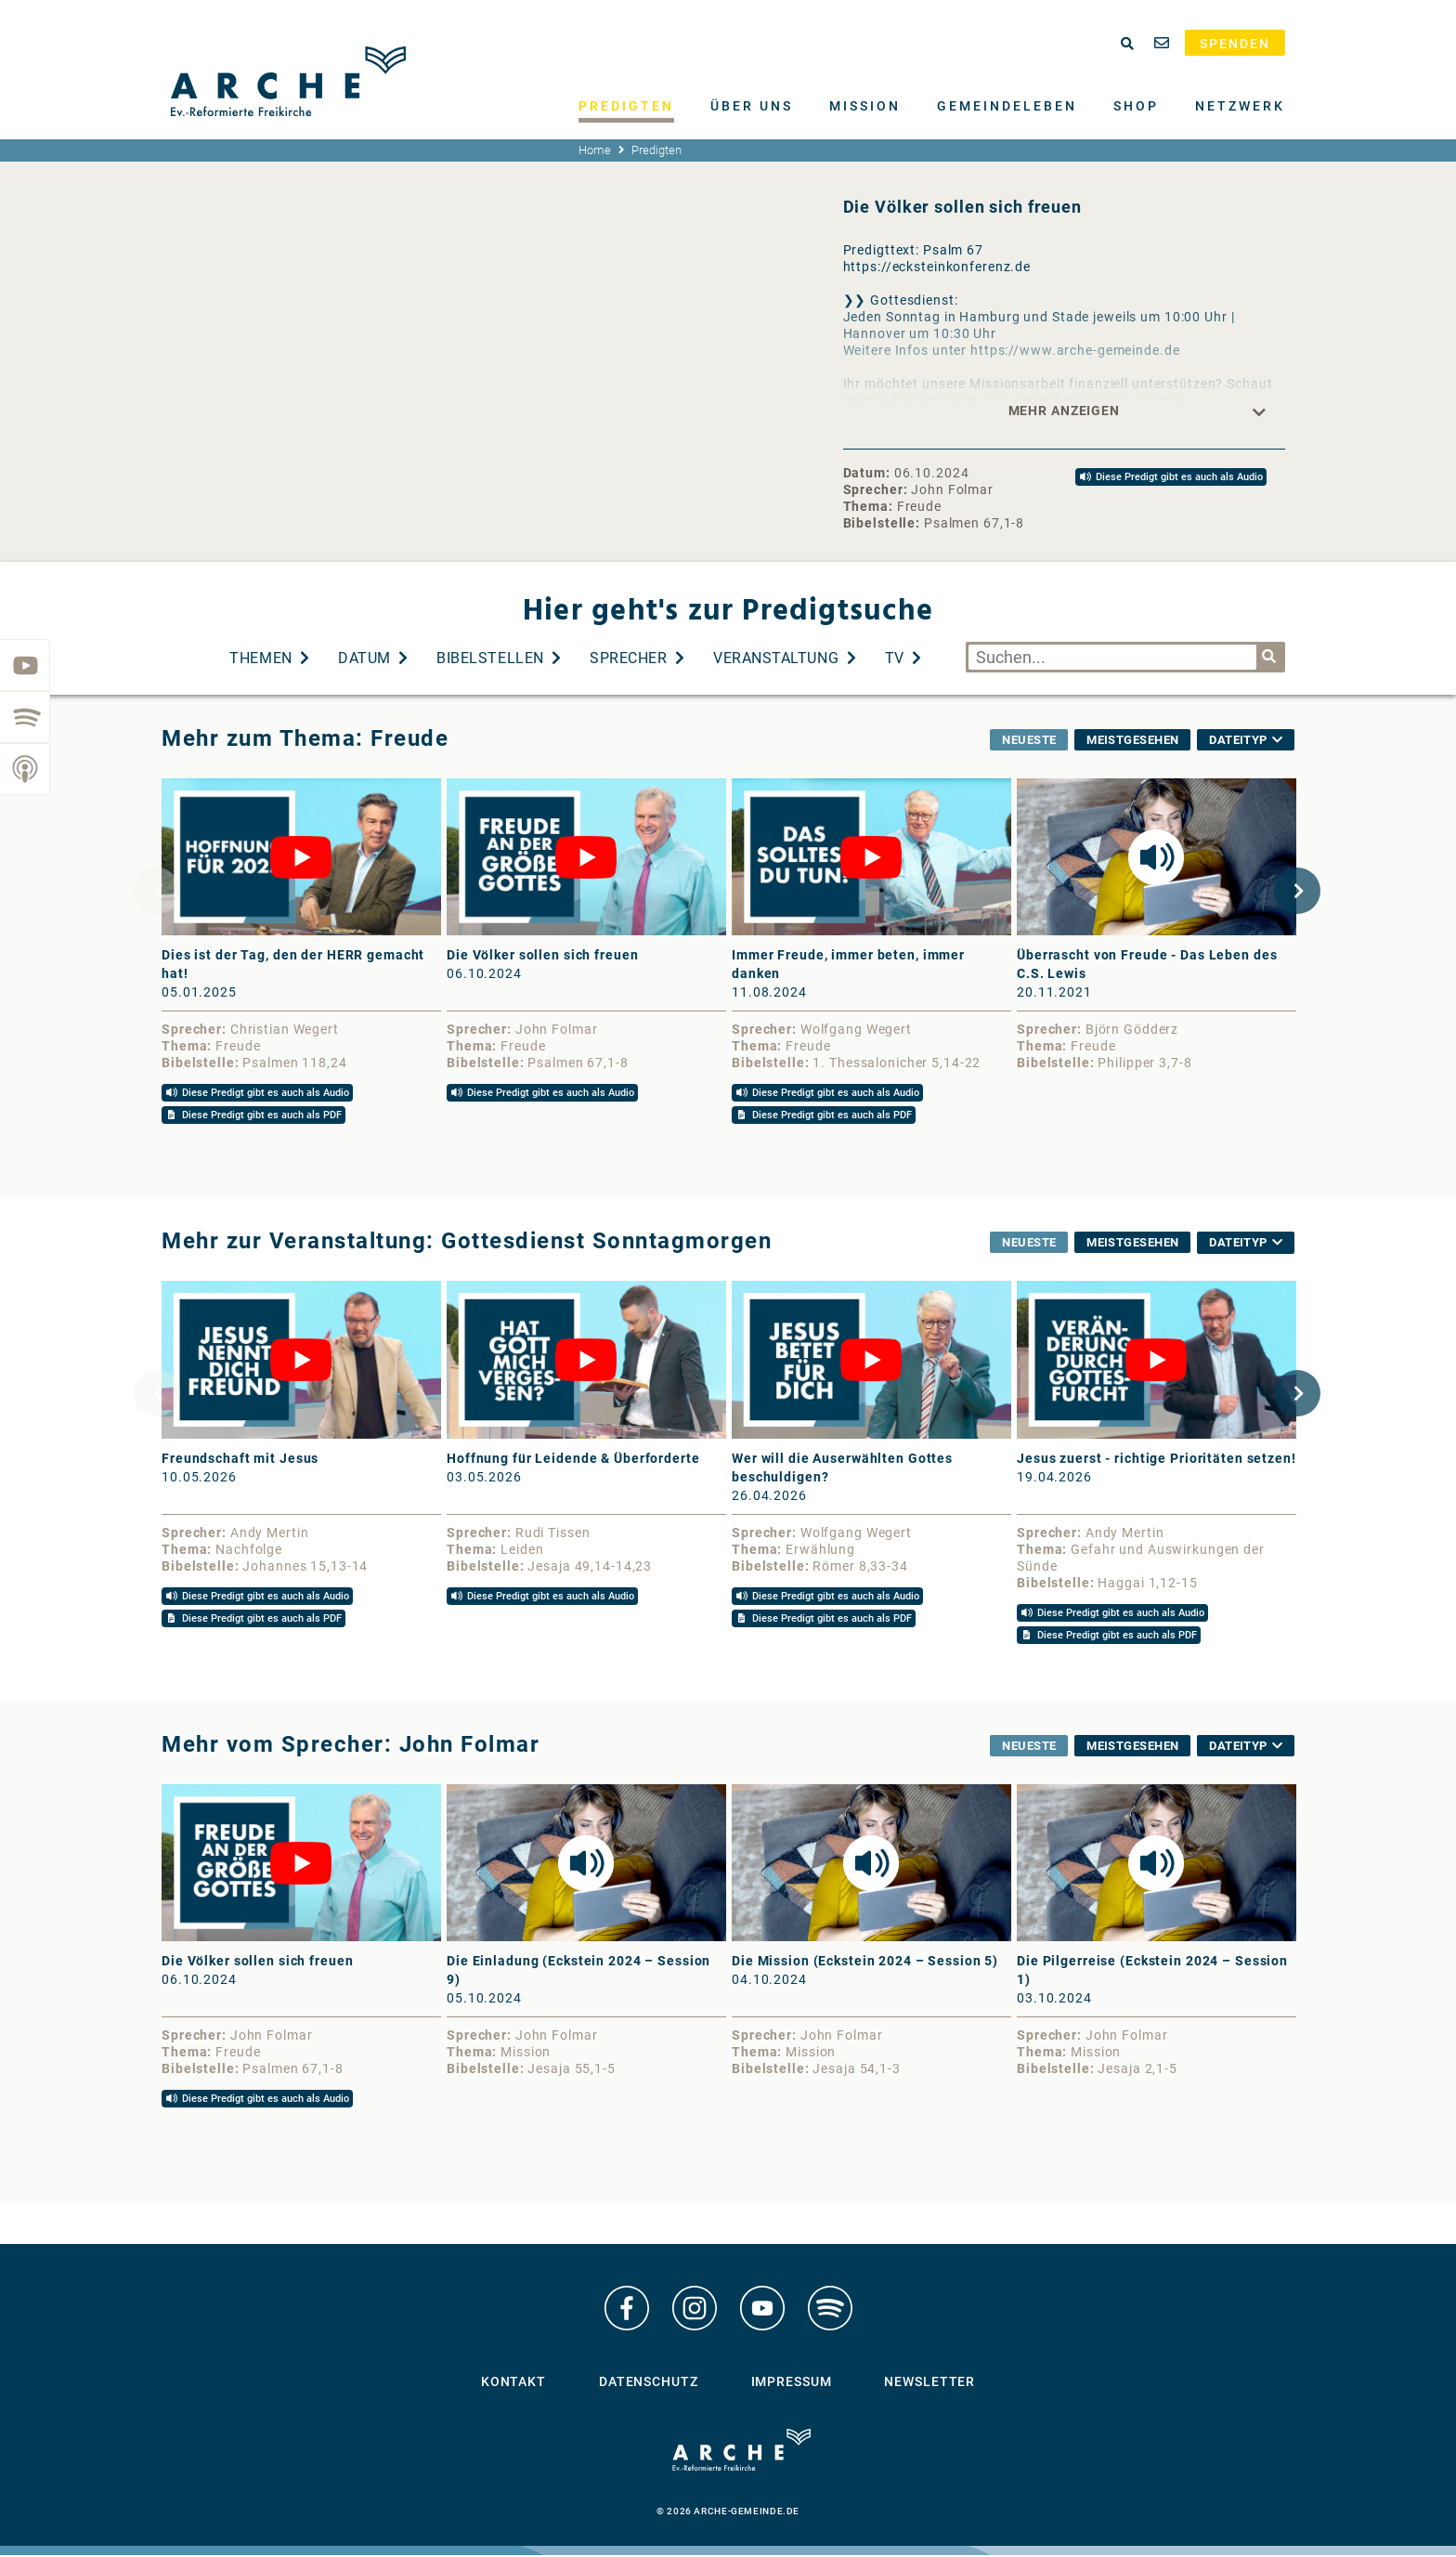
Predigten (626, 105)
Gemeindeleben (1007, 105)
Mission (865, 105)
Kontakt (513, 2388)
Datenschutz (648, 2388)
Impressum (791, 2388)
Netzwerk (1240, 105)
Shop (1136, 105)
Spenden (1235, 43)
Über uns (751, 105)
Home (594, 150)
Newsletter (929, 2388)
